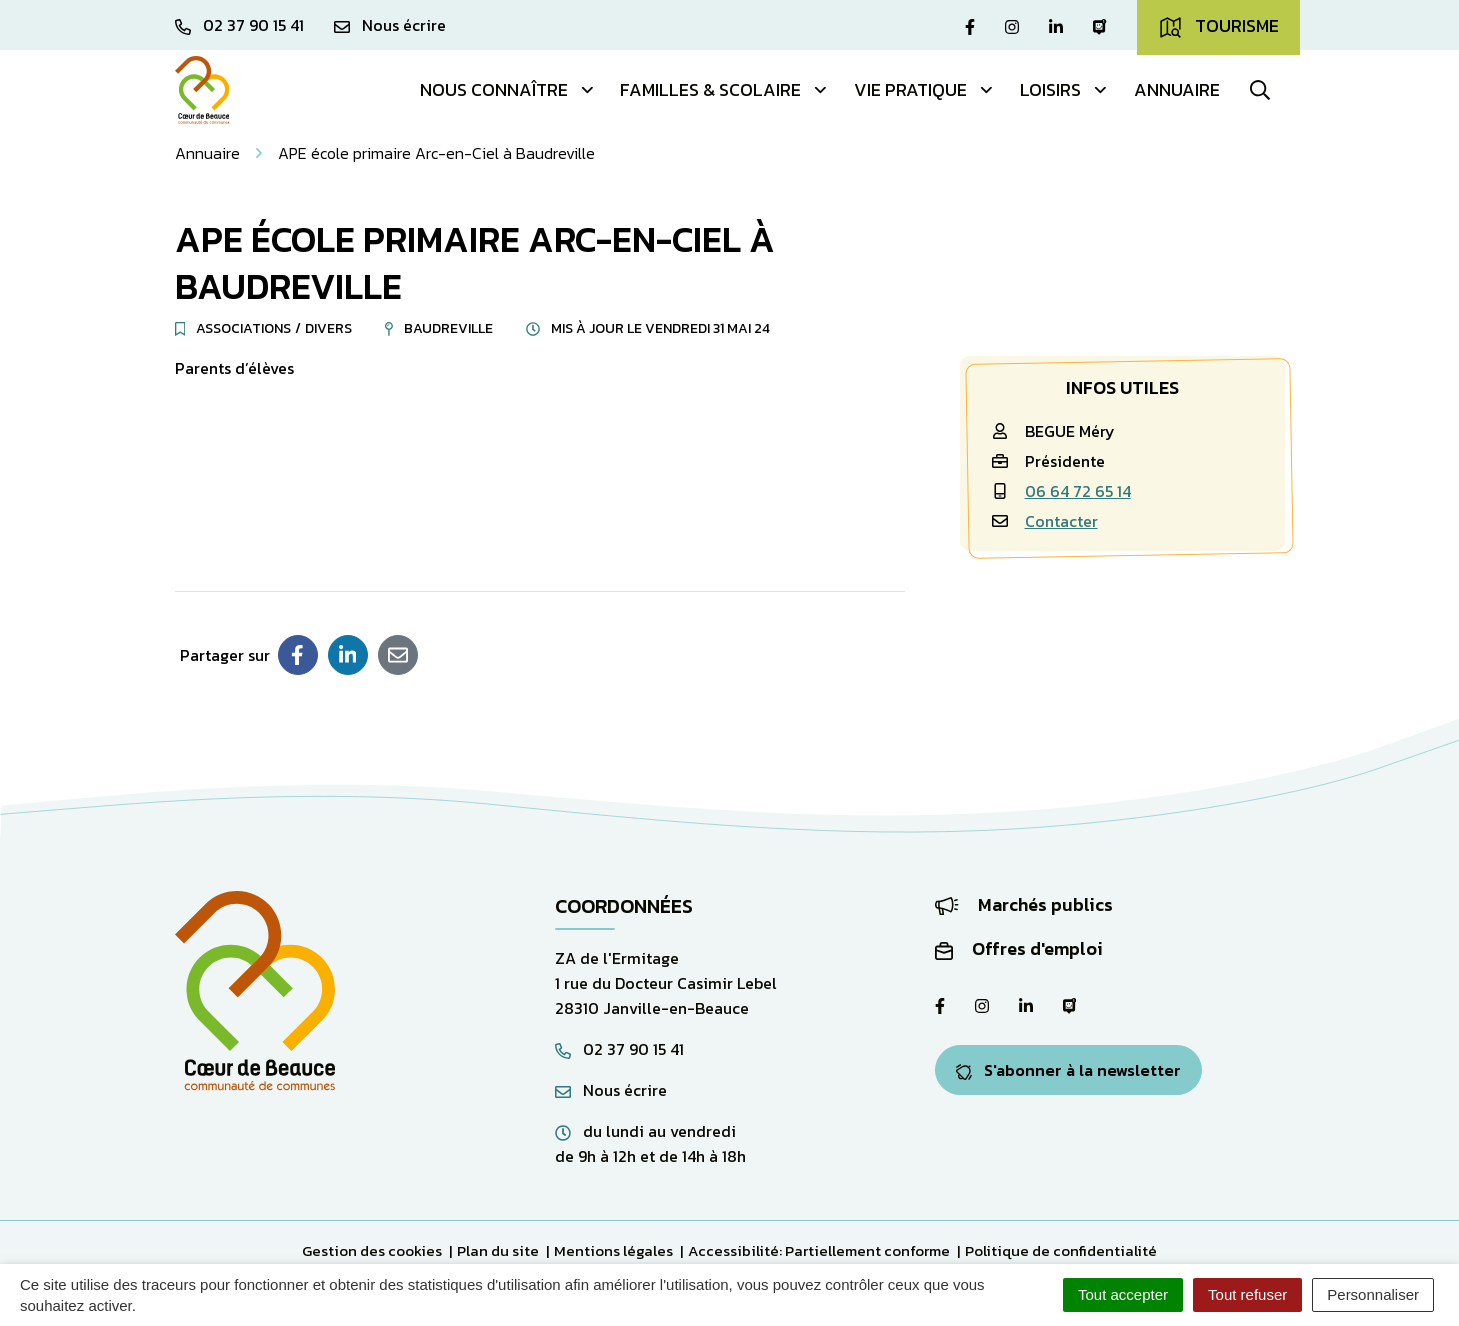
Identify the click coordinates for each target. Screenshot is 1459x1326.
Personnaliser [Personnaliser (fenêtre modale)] (1373, 1294)
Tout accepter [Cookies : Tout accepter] (1123, 1294)
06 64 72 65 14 (1078, 491)
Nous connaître (508, 89)
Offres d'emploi (1019, 948)
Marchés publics (1024, 904)
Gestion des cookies (372, 1250)
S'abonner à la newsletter (1068, 1070)
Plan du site (498, 1250)
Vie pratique (924, 89)
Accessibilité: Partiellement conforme (819, 1250)
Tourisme (1218, 26)
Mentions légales (613, 1250)
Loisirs (1064, 89)
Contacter (1061, 521)
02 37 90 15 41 (619, 1049)
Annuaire (1177, 89)
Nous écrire (611, 1090)
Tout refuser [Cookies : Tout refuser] (1247, 1294)
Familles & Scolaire (724, 89)
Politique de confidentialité (1061, 1250)
